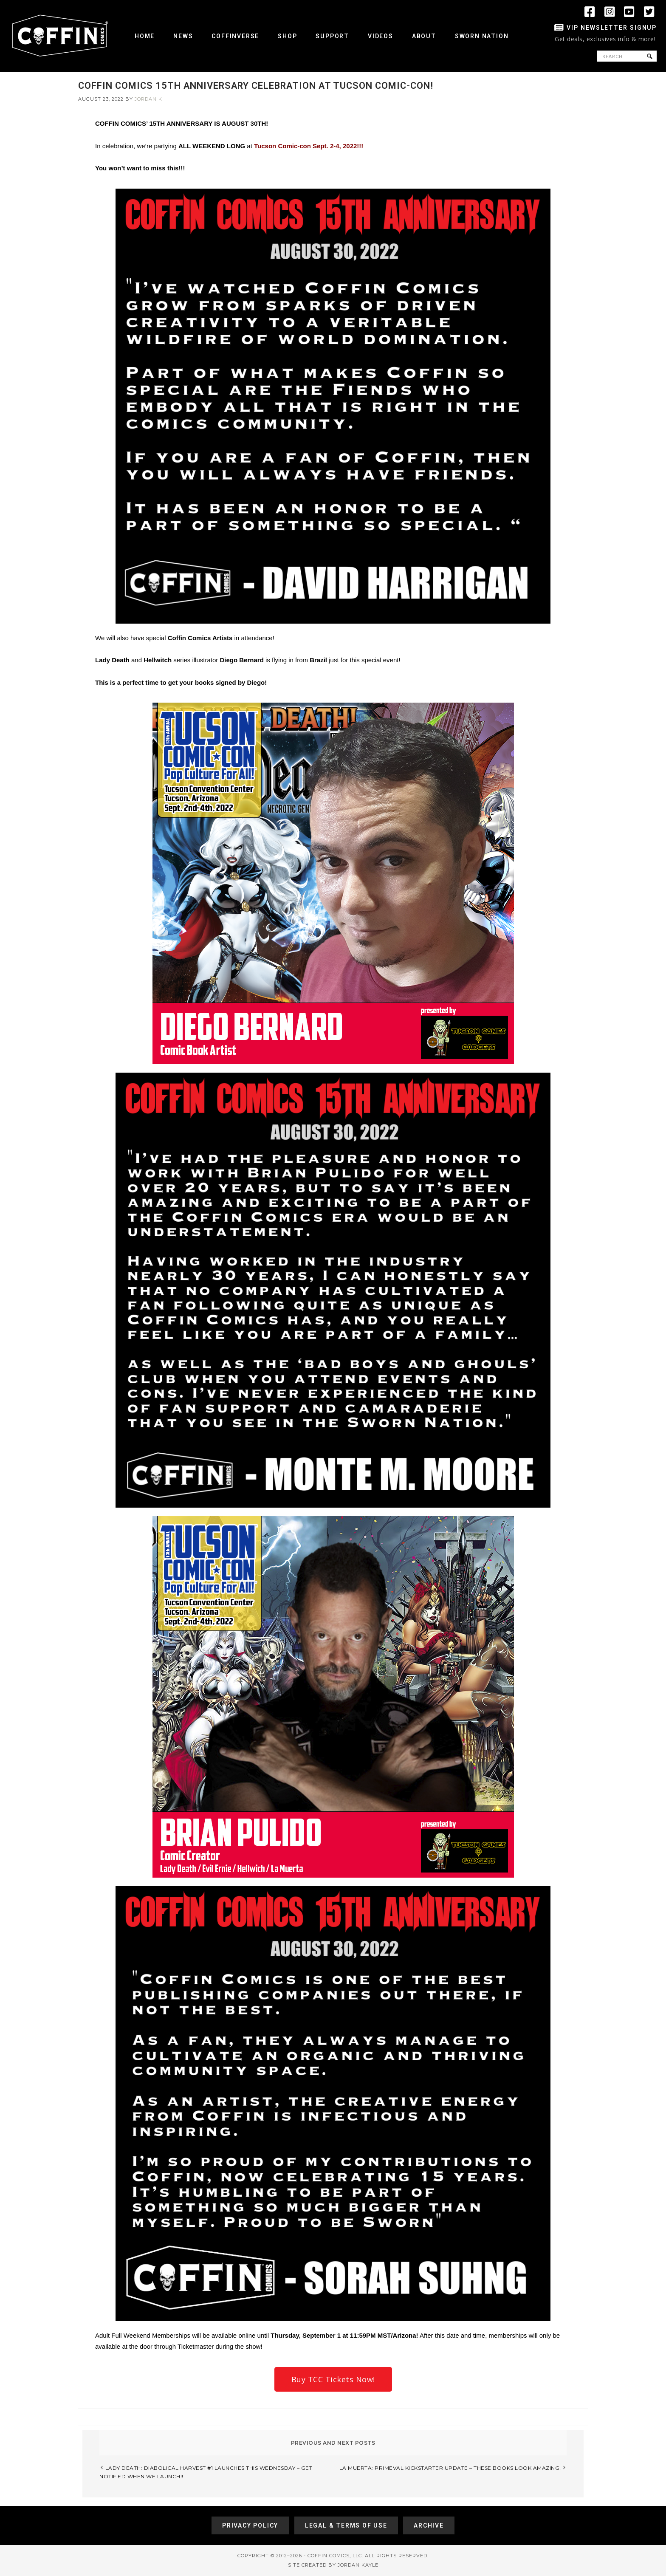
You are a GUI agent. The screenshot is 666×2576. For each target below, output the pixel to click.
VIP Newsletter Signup (612, 27)
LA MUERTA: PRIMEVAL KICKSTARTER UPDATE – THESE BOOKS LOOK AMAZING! (450, 2468)
